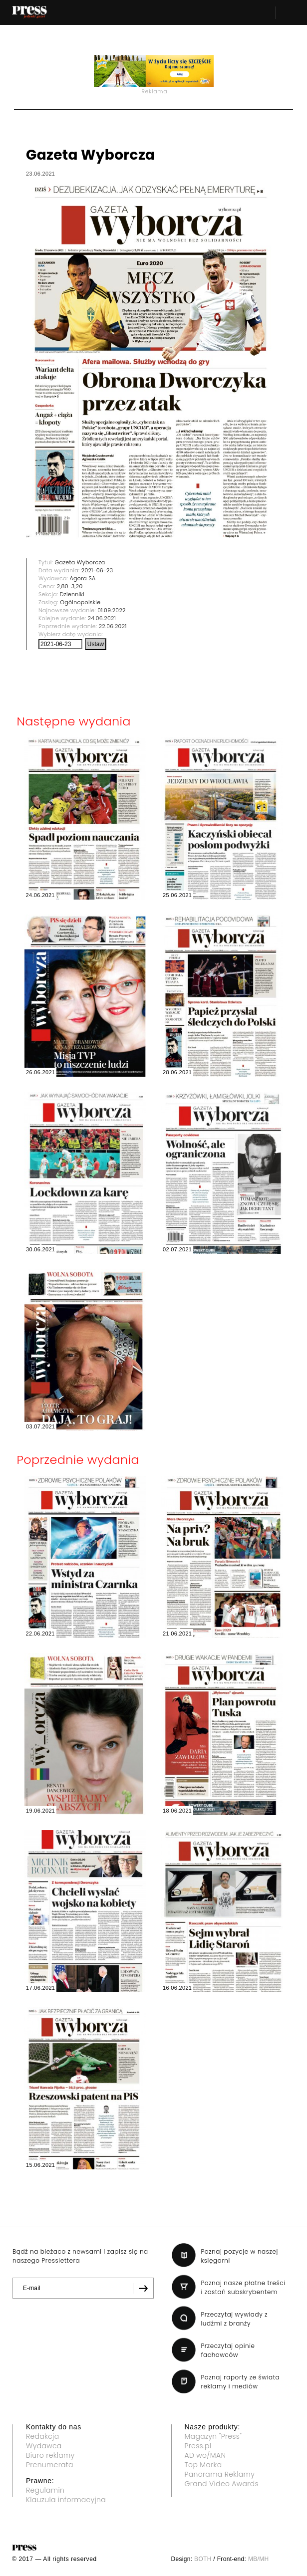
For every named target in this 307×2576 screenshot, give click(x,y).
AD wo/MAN (205, 2455)
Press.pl (198, 2446)
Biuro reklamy (50, 2455)
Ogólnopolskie (80, 602)
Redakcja (42, 2436)
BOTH (203, 2559)
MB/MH (258, 2559)
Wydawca (44, 2446)
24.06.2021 (102, 618)
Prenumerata (49, 2465)
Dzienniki (72, 594)
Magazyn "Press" (213, 2436)
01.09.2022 (111, 610)
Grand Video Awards (222, 2484)
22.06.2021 (113, 626)
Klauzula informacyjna (66, 2500)
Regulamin (45, 2490)
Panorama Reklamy (220, 2474)
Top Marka (203, 2465)
